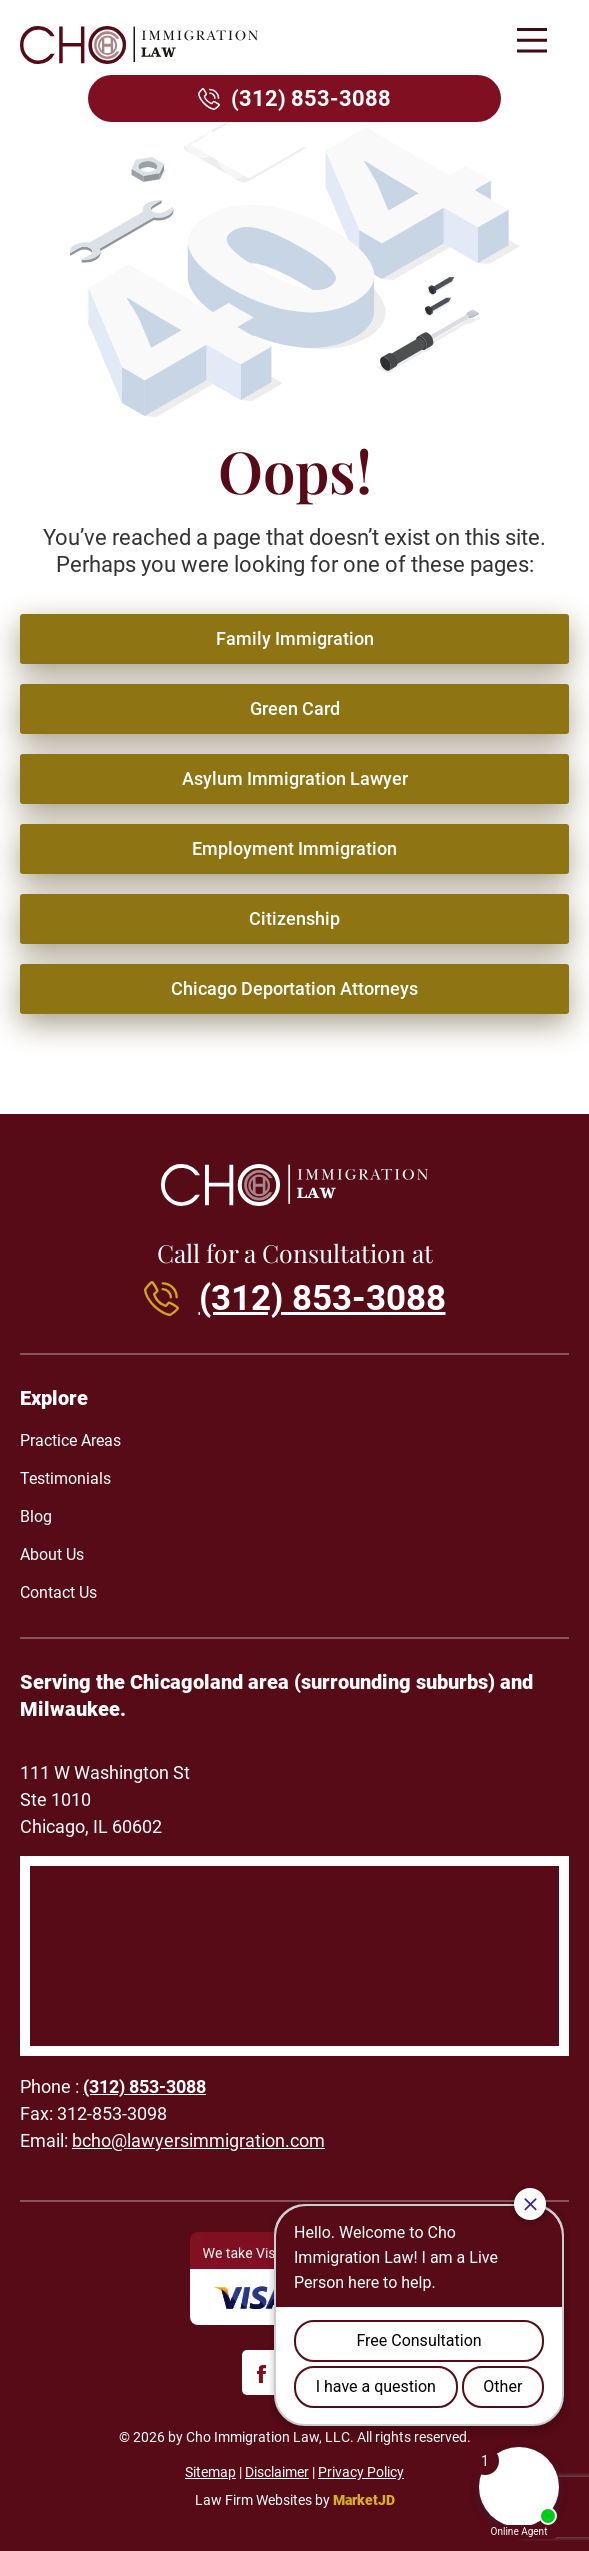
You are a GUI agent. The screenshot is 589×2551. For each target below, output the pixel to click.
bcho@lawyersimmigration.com (198, 2140)
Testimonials (65, 1478)
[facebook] (264, 2372)
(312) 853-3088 (311, 98)
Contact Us (58, 1592)
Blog (36, 1516)
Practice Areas (70, 1440)
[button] (531, 42)
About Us (52, 1554)
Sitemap (210, 2472)
